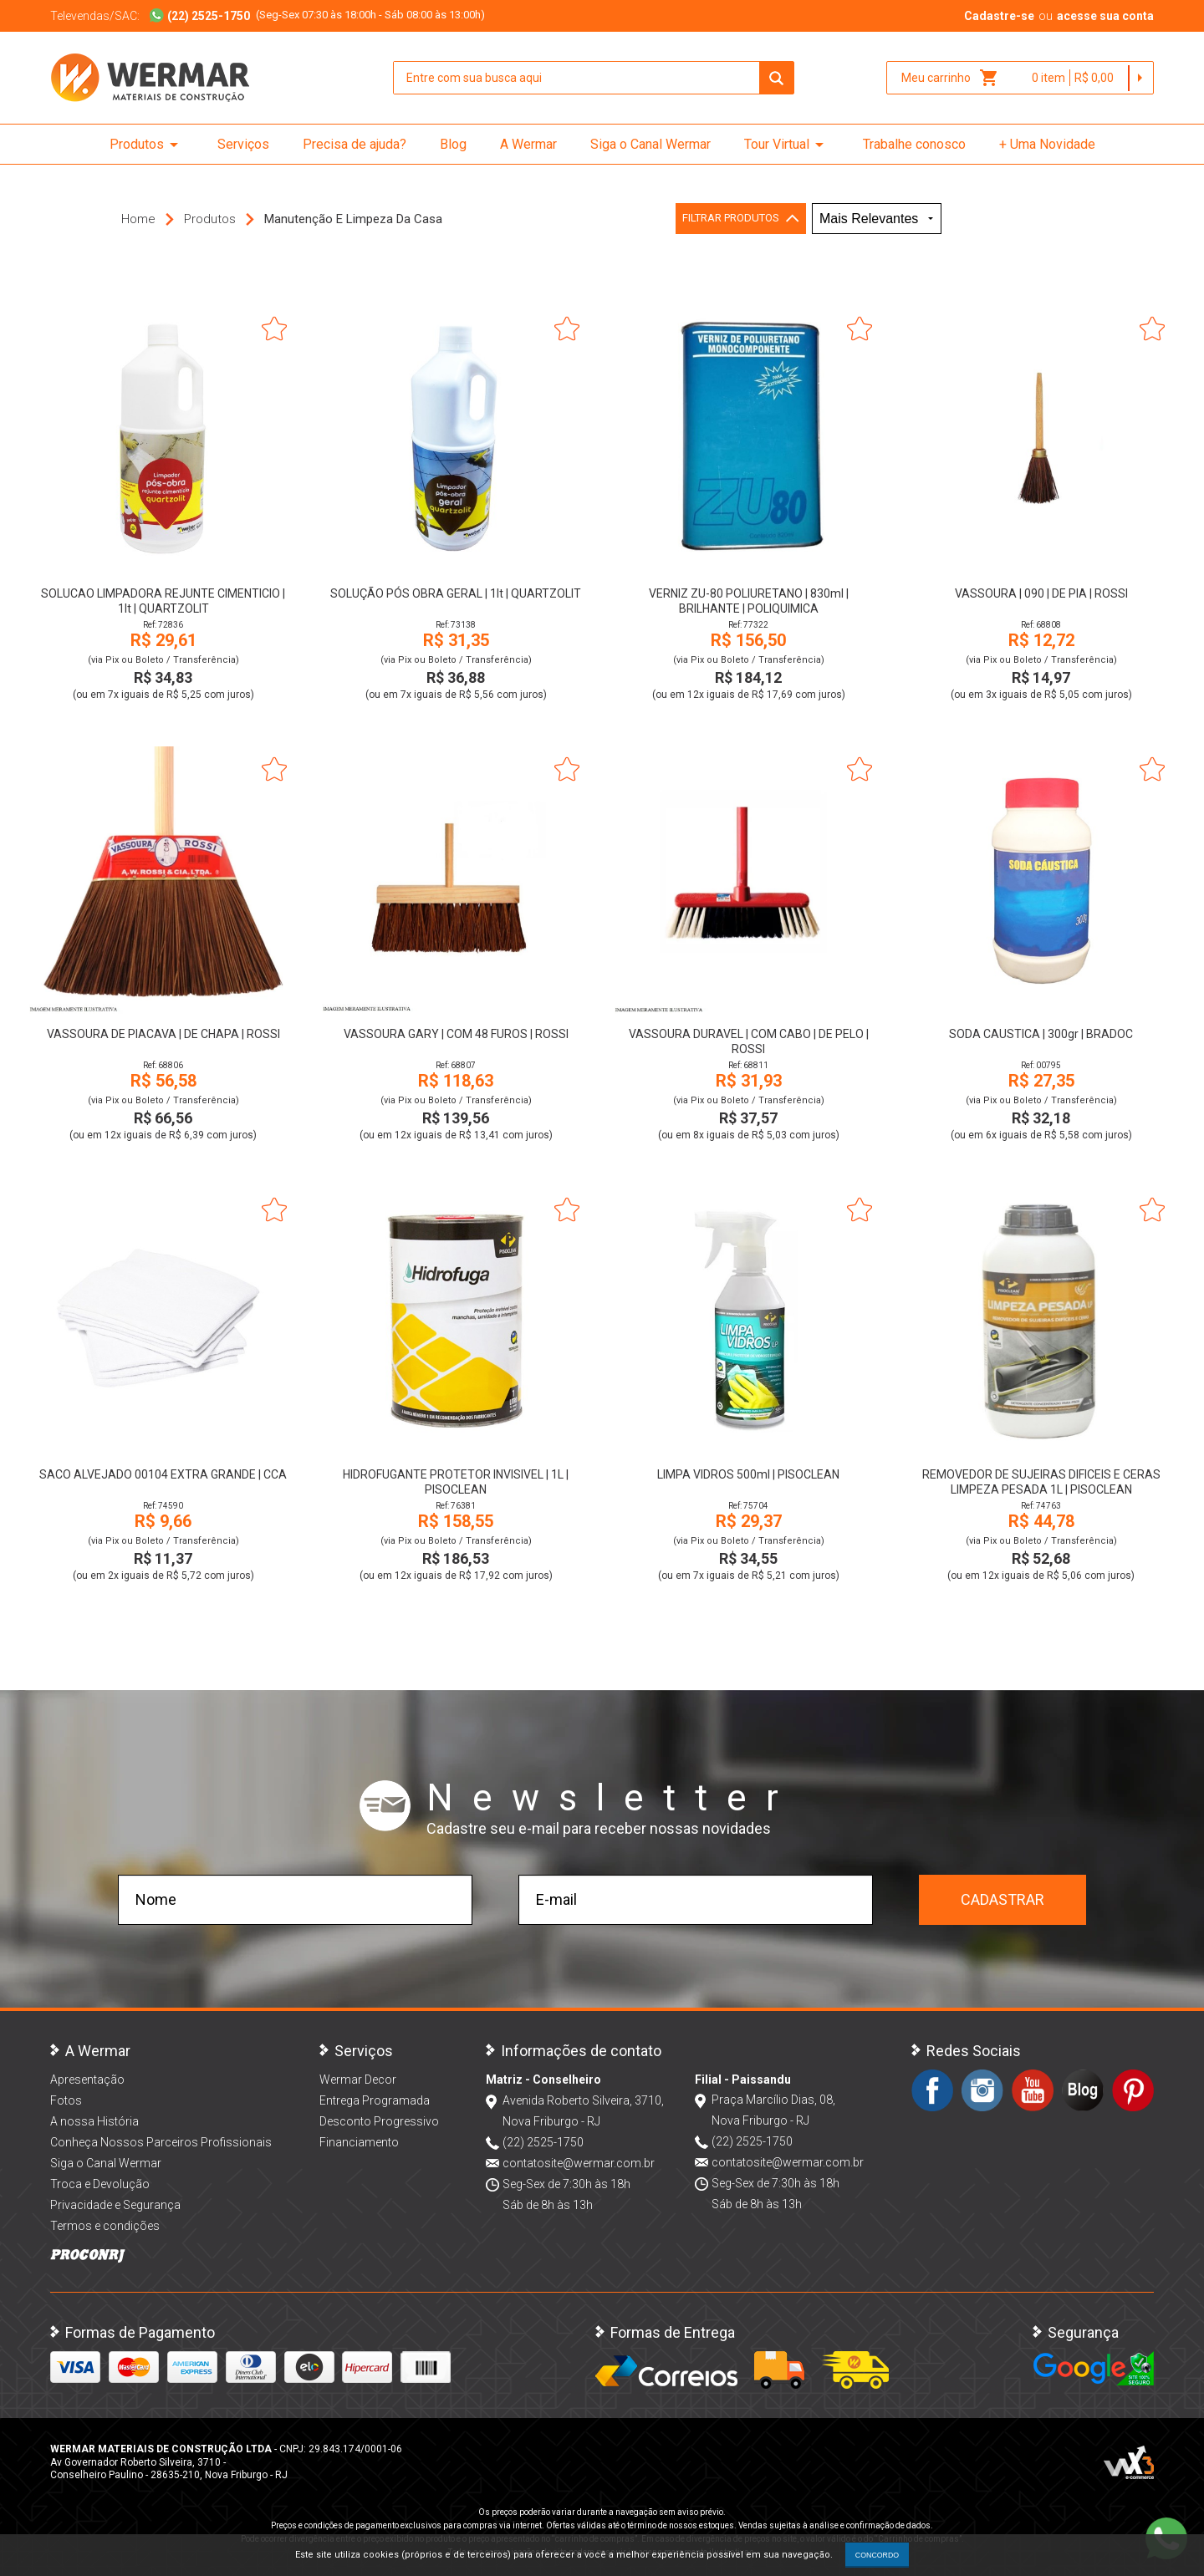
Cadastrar (1002, 1899)
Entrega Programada (374, 2100)
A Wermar (528, 144)
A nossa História (94, 2121)
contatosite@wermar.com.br (579, 2163)
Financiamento (359, 2142)
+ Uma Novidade (1047, 144)
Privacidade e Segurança (115, 2205)
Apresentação (87, 2079)
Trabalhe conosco (914, 144)
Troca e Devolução (100, 2184)
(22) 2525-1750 (543, 2142)
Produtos (147, 145)
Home (138, 219)
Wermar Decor (357, 2079)
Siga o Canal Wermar (650, 144)
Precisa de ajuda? (354, 144)
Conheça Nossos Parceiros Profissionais (161, 2142)
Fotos (66, 2100)
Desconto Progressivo (379, 2121)
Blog (453, 144)
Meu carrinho (950, 78)
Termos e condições (105, 2225)
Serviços (243, 144)
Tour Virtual (786, 145)
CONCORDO (877, 2555)
